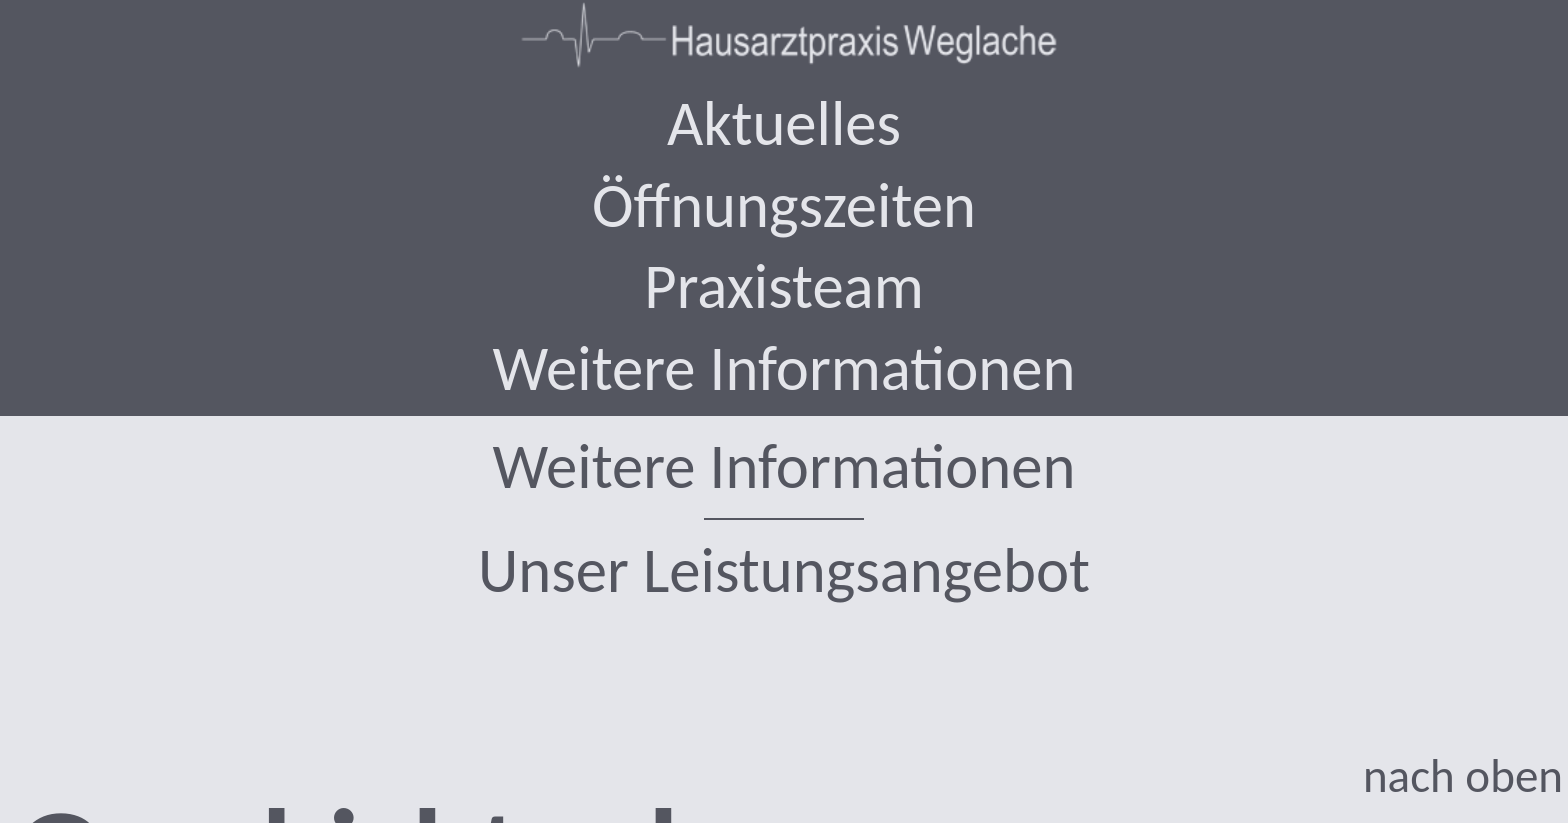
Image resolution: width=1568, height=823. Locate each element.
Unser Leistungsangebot (784, 570)
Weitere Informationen (784, 466)
